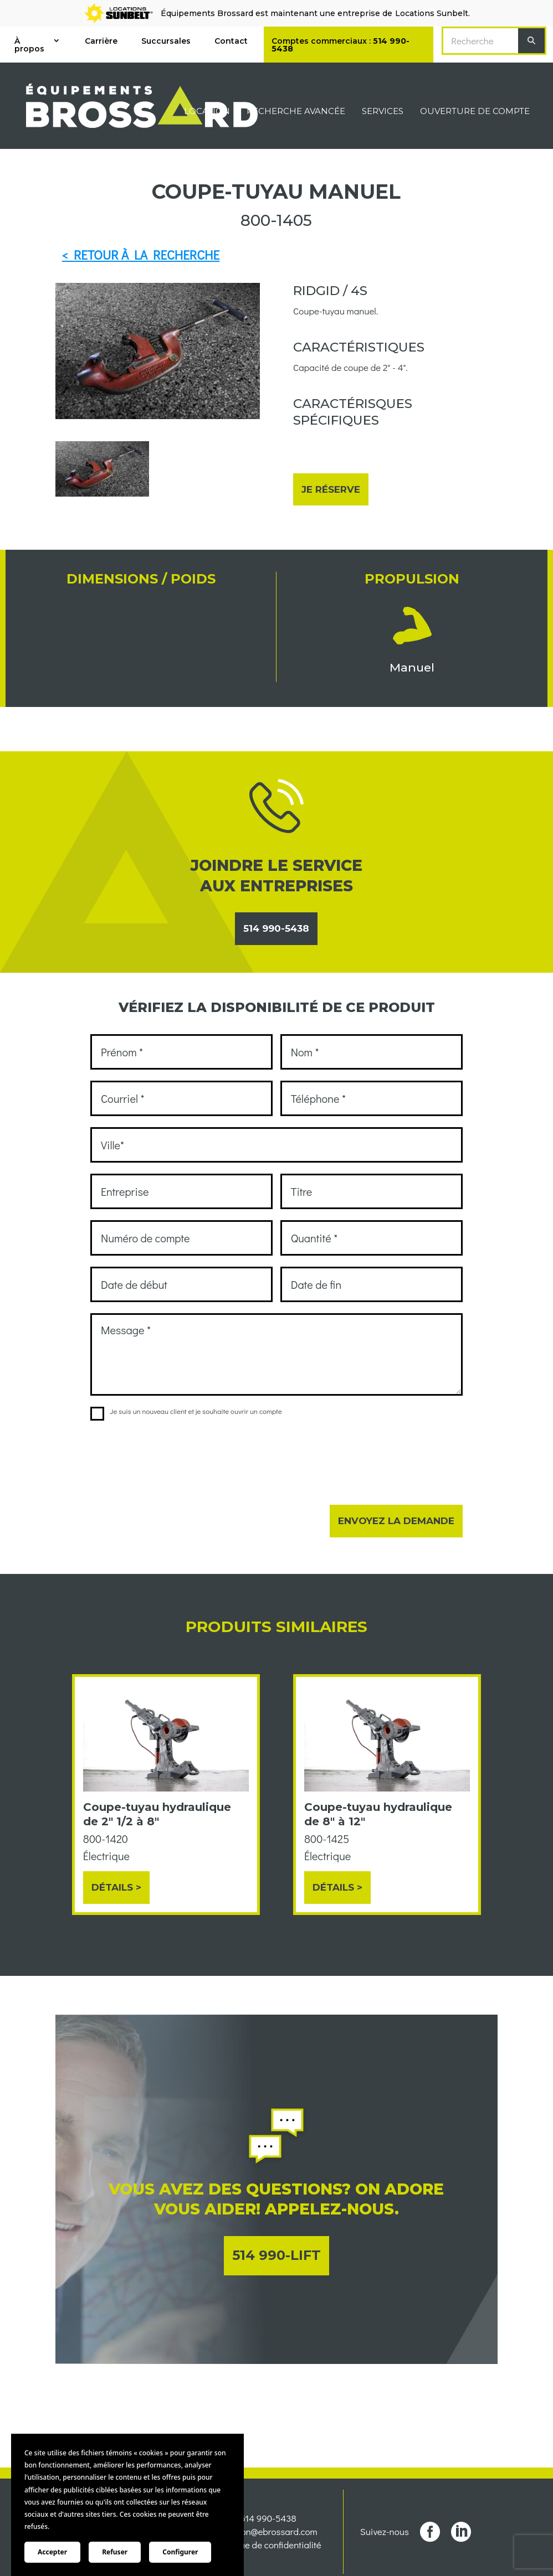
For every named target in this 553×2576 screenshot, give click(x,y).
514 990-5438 (276, 928)
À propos (29, 45)
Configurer (180, 2552)
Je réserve (330, 489)
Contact (231, 41)
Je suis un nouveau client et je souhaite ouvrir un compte (186, 1411)
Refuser (114, 2552)
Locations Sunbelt (431, 13)
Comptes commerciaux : (340, 45)
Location (207, 111)
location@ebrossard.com (268, 2531)
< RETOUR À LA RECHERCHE (140, 254)
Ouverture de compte (475, 111)
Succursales (166, 41)
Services (382, 111)
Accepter (52, 2552)
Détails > (116, 1887)
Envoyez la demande (396, 1520)
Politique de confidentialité (268, 2544)
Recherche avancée (296, 111)
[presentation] (174, 1455)
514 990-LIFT (276, 2255)
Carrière (101, 41)
